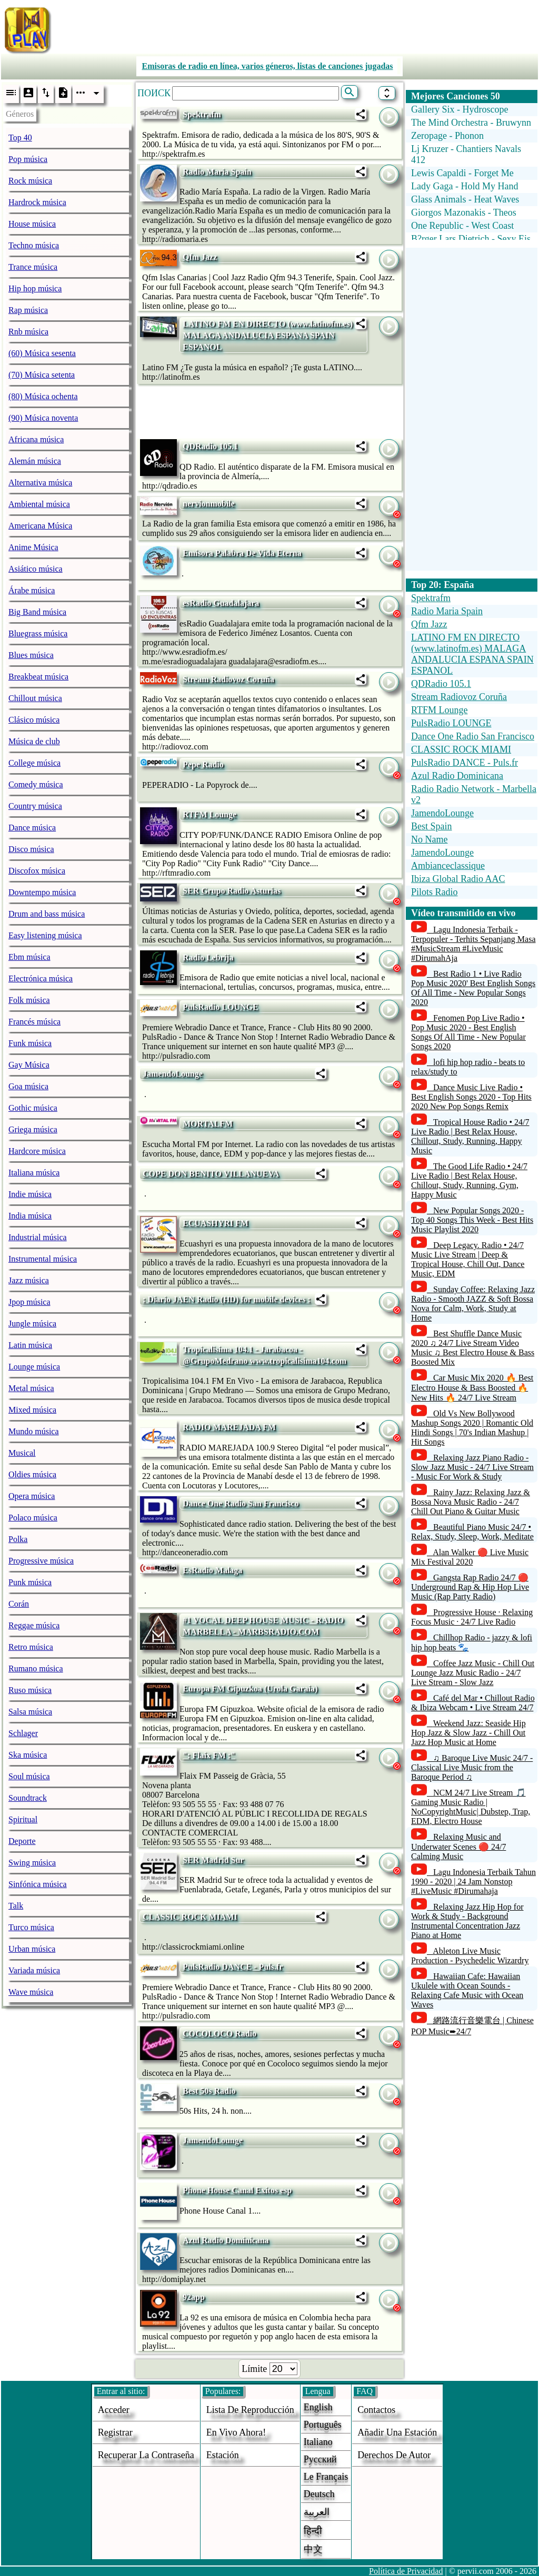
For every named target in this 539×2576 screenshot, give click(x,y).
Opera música (31, 1496)
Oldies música (32, 1474)
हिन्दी (313, 2531)
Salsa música (30, 1711)
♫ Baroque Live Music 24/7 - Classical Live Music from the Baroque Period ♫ (472, 1767)
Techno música (33, 245)
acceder (113, 2410)
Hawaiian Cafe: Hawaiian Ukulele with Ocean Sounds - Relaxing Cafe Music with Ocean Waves (467, 1990)
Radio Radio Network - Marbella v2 (473, 794)
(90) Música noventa (43, 417)
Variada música (34, 1970)
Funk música (30, 1043)
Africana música (36, 439)
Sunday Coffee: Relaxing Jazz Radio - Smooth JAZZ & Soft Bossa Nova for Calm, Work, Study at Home (473, 1303)
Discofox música (36, 870)
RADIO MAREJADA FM (229, 1427)
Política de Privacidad (406, 2571)
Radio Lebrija (208, 957)
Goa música (28, 1086)
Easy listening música (45, 935)
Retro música (30, 1646)
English (318, 2407)
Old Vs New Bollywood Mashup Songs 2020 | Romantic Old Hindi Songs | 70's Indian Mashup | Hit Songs (472, 1427)
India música (30, 1215)
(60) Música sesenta (42, 353)
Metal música (31, 1388)
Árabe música (31, 590)
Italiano (318, 2442)
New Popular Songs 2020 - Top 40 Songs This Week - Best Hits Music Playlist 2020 (472, 1220)
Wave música (30, 1991)
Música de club (34, 741)
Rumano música (35, 1668)
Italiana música (33, 1172)
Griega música (32, 1129)
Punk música (30, 1582)
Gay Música (28, 1064)
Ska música (27, 1754)
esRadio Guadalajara (221, 603)
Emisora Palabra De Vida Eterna (242, 553)
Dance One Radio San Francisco (240, 1503)
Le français (326, 2476)
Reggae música (33, 1625)
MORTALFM (208, 1123)
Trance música (32, 266)
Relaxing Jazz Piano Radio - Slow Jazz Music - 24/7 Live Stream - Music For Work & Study (472, 1467)
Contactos (376, 2410)
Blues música (31, 655)
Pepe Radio (203, 764)
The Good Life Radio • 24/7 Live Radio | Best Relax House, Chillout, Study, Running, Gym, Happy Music (469, 1180)
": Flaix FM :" (209, 1755)
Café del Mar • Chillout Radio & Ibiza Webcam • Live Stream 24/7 (473, 1702)
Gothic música (32, 1107)
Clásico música (33, 719)
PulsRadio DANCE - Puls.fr (233, 1966)
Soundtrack (27, 1797)
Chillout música (35, 698)
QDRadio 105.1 (210, 446)
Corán (18, 1603)
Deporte (22, 1841)
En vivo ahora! (236, 2432)
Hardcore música (37, 1151)
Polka (17, 1539)
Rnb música (28, 331)
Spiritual (22, 1819)
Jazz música (28, 1280)
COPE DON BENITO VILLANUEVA (211, 1173)
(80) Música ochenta (43, 396)
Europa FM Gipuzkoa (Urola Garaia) (250, 1688)
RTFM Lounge (209, 814)
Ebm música (29, 956)
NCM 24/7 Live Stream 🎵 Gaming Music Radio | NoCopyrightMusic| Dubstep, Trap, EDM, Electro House (470, 1806)
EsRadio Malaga (212, 1570)
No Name (429, 839)
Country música (35, 806)
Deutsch (319, 2494)
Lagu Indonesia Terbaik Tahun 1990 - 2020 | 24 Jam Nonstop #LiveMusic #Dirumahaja (473, 1881)
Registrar (115, 2432)
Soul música (29, 1776)
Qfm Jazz (200, 256)
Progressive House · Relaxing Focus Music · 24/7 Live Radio (472, 1617)
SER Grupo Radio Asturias (232, 890)
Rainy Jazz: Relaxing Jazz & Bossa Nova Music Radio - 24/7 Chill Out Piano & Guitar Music (470, 1502)
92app (194, 2297)
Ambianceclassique (448, 865)
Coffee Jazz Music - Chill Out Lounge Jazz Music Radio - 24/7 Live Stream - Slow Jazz (472, 1673)
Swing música (32, 1862)
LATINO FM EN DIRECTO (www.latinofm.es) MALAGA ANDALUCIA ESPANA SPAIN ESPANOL (268, 335)
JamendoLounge (173, 1073)
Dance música (32, 827)
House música (32, 223)
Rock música (30, 180)
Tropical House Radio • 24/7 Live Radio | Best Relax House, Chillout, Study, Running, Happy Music (470, 1136)
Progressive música (41, 1560)
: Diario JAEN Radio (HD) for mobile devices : (227, 1299)
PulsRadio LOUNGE (220, 1006)
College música (34, 762)
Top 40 (20, 137)
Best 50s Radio (209, 2090)
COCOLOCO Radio (219, 2033)
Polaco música (32, 1517)
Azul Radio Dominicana (226, 2240)
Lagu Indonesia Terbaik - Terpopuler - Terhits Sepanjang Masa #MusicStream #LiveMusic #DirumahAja (473, 943)
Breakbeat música (38, 676)
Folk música (29, 1000)
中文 (313, 2549)
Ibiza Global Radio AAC (458, 879)
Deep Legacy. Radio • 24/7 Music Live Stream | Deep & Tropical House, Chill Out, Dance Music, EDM (467, 1259)
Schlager (23, 1733)
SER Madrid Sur (213, 1859)
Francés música (34, 1021)
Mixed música (32, 1409)
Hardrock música (37, 202)
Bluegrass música (37, 633)
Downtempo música (42, 892)
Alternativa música (40, 482)
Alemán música (34, 461)
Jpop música (29, 1301)
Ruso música (30, 1690)
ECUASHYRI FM (215, 1223)
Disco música (31, 849)
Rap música (28, 310)
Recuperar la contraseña (146, 2455)
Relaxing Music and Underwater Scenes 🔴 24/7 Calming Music (458, 1846)
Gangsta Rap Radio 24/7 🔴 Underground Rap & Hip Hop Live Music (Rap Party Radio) (470, 1587)
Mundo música (33, 1431)
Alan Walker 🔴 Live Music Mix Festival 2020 (469, 1557)
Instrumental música (42, 1258)
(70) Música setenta (41, 374)
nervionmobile (209, 503)
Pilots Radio (434, 892)
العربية (317, 2512)
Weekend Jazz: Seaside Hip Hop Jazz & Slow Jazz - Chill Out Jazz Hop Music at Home (468, 1733)
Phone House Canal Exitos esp (237, 2190)
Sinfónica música (37, 1884)
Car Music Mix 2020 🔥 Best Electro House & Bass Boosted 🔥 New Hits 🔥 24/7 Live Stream (472, 1387)
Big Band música (37, 611)
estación (222, 2455)
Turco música (31, 1927)
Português (323, 2424)
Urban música (31, 1948)
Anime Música (33, 547)
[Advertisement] (298, 28)
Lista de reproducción (250, 2410)
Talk (15, 1905)
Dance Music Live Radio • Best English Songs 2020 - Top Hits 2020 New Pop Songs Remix (471, 1097)
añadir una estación (397, 2432)
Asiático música (35, 568)
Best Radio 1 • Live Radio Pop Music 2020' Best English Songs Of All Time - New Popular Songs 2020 (473, 988)
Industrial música (37, 1237)
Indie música (30, 1194)
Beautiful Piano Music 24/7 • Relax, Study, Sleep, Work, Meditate (472, 1532)
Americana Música (40, 525)
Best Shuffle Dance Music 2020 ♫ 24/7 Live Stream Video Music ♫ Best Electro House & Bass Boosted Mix (472, 1347)
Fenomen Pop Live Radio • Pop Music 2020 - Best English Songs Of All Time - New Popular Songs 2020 (468, 1032)
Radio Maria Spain (217, 171)
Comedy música (35, 784)
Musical (22, 1452)
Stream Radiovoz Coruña (228, 679)
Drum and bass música (46, 913)
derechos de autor (394, 2455)
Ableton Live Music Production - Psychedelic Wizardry (469, 1955)
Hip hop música (35, 288)
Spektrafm (202, 114)
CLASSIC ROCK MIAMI (190, 1916)
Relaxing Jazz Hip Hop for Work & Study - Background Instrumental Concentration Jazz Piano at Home (467, 1921)
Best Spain (431, 826)
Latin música (30, 1345)
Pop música (27, 159)
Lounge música (34, 1366)
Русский (320, 2459)
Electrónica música (40, 978)
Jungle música (32, 1323)
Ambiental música (39, 504)
